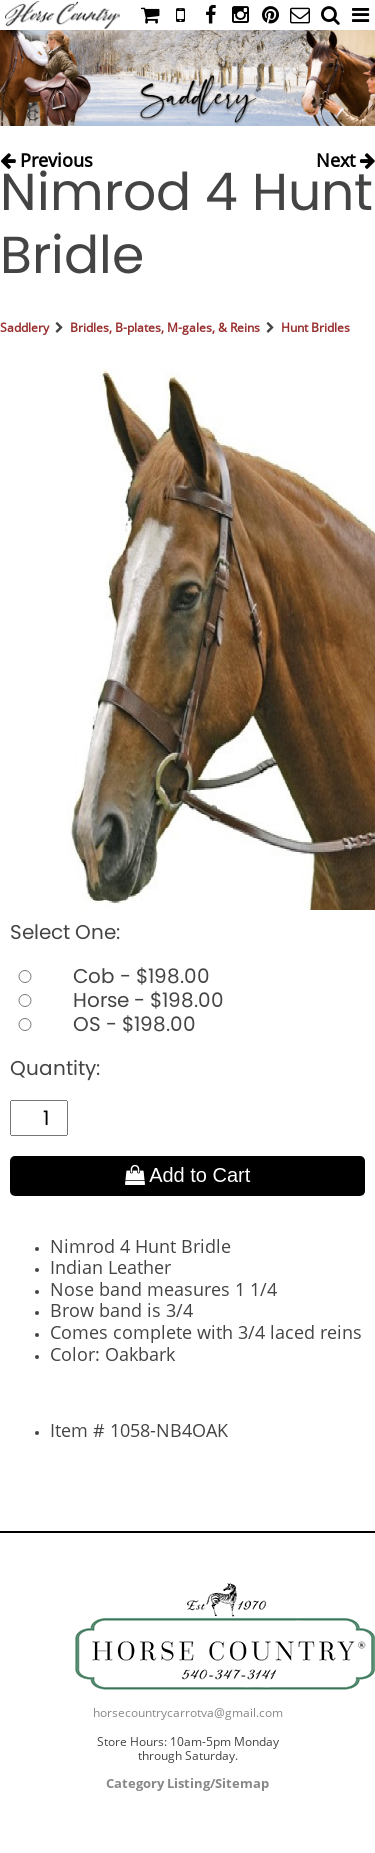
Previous (46, 155)
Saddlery (24, 327)
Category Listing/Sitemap (187, 1783)
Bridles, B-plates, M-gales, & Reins (165, 327)
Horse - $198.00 (117, 1000)
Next (345, 155)
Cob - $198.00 (110, 976)
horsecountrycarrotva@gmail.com (188, 1712)
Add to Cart (188, 1175)
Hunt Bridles (315, 327)
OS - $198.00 (103, 1024)
